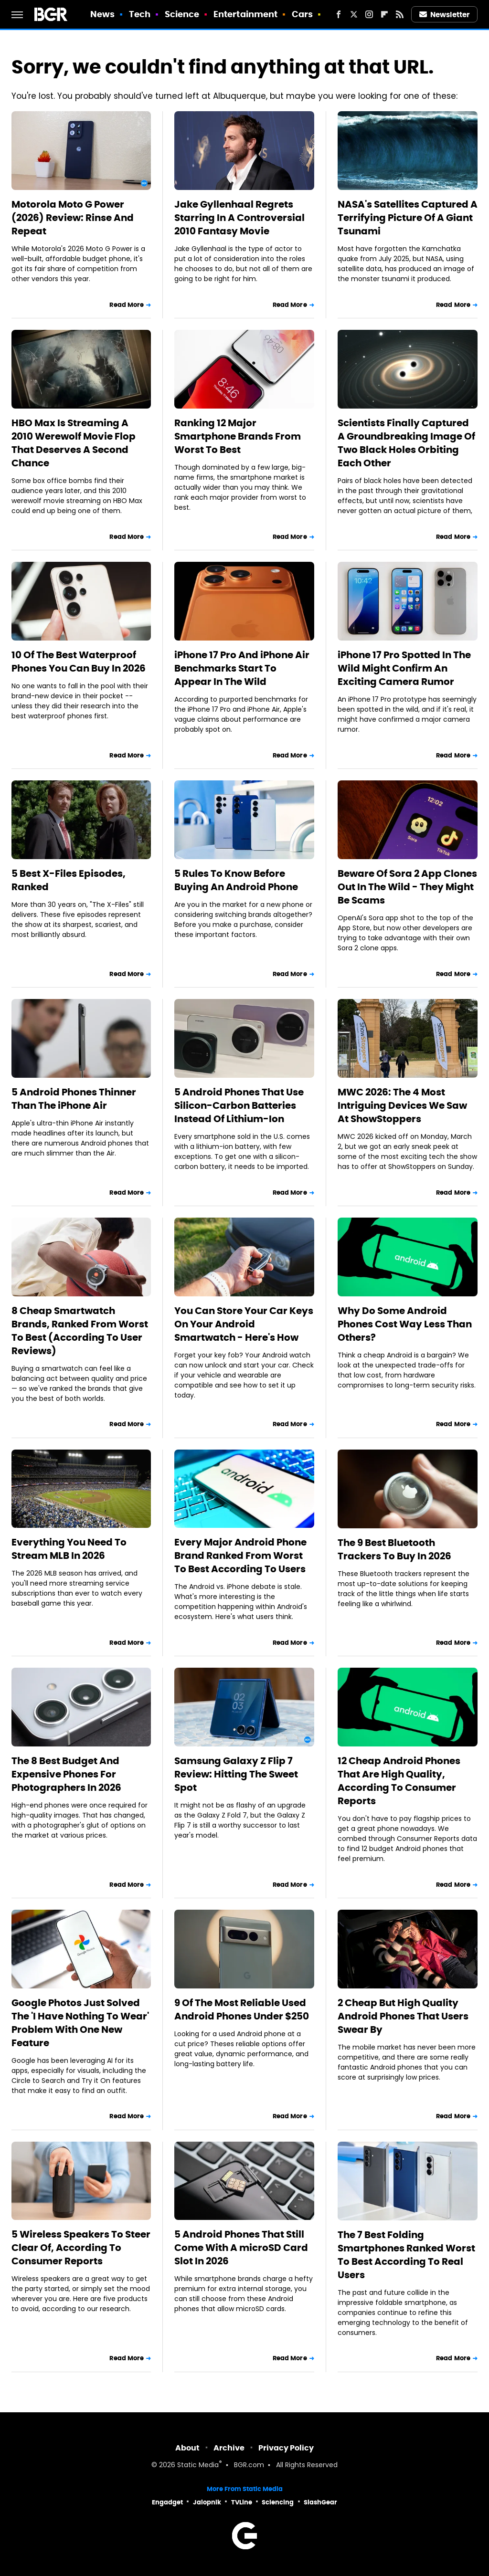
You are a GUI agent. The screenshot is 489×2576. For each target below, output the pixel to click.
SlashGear (320, 2502)
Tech (139, 14)
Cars (302, 14)
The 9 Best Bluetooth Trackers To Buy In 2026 (394, 1549)
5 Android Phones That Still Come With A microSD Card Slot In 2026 (241, 2247)
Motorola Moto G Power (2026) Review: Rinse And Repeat (72, 217)
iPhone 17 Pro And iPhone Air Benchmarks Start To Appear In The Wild (241, 668)
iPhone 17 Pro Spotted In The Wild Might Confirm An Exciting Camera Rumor (404, 668)
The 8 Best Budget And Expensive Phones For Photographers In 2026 (66, 1774)
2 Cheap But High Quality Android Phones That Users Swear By (403, 2016)
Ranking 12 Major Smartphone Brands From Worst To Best (237, 436)
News (102, 14)
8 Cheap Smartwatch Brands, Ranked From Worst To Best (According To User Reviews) (79, 1330)
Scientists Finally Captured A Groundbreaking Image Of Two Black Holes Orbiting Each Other (406, 443)
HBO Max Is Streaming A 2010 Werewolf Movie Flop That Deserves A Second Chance (73, 443)
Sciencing (278, 2502)
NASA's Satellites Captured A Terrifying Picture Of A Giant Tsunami (408, 217)
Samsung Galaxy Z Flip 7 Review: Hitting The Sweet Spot (236, 1774)
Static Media (198, 2465)
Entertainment (245, 14)
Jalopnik (207, 2502)
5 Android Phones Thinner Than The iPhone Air (73, 1099)
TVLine (241, 2502)
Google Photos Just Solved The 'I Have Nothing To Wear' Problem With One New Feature (80, 2023)
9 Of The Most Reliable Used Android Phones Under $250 (241, 2009)
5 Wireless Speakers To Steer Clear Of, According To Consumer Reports (80, 2247)
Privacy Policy (286, 2448)
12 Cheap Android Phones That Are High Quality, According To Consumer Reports (399, 1781)
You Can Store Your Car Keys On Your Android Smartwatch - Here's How (243, 1324)
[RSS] (400, 14)
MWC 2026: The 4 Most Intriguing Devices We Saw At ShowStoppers (402, 1105)
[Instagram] (369, 14)
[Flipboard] (384, 14)
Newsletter (444, 14)
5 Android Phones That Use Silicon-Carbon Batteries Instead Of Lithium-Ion (239, 1105)
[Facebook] (338, 14)
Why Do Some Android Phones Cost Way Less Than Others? (405, 1324)
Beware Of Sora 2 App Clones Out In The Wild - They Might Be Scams (407, 886)
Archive (228, 2448)
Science (182, 14)
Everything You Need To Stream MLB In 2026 (69, 1549)
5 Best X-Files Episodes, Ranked (68, 880)
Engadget (167, 2502)
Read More (126, 305)
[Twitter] (354, 14)
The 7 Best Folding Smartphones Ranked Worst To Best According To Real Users (406, 2255)
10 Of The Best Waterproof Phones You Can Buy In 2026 (78, 661)
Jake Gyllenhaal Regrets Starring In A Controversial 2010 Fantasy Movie (239, 217)
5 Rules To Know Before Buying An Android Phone (236, 880)
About (187, 2448)
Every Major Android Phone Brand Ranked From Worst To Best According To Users (240, 1555)
